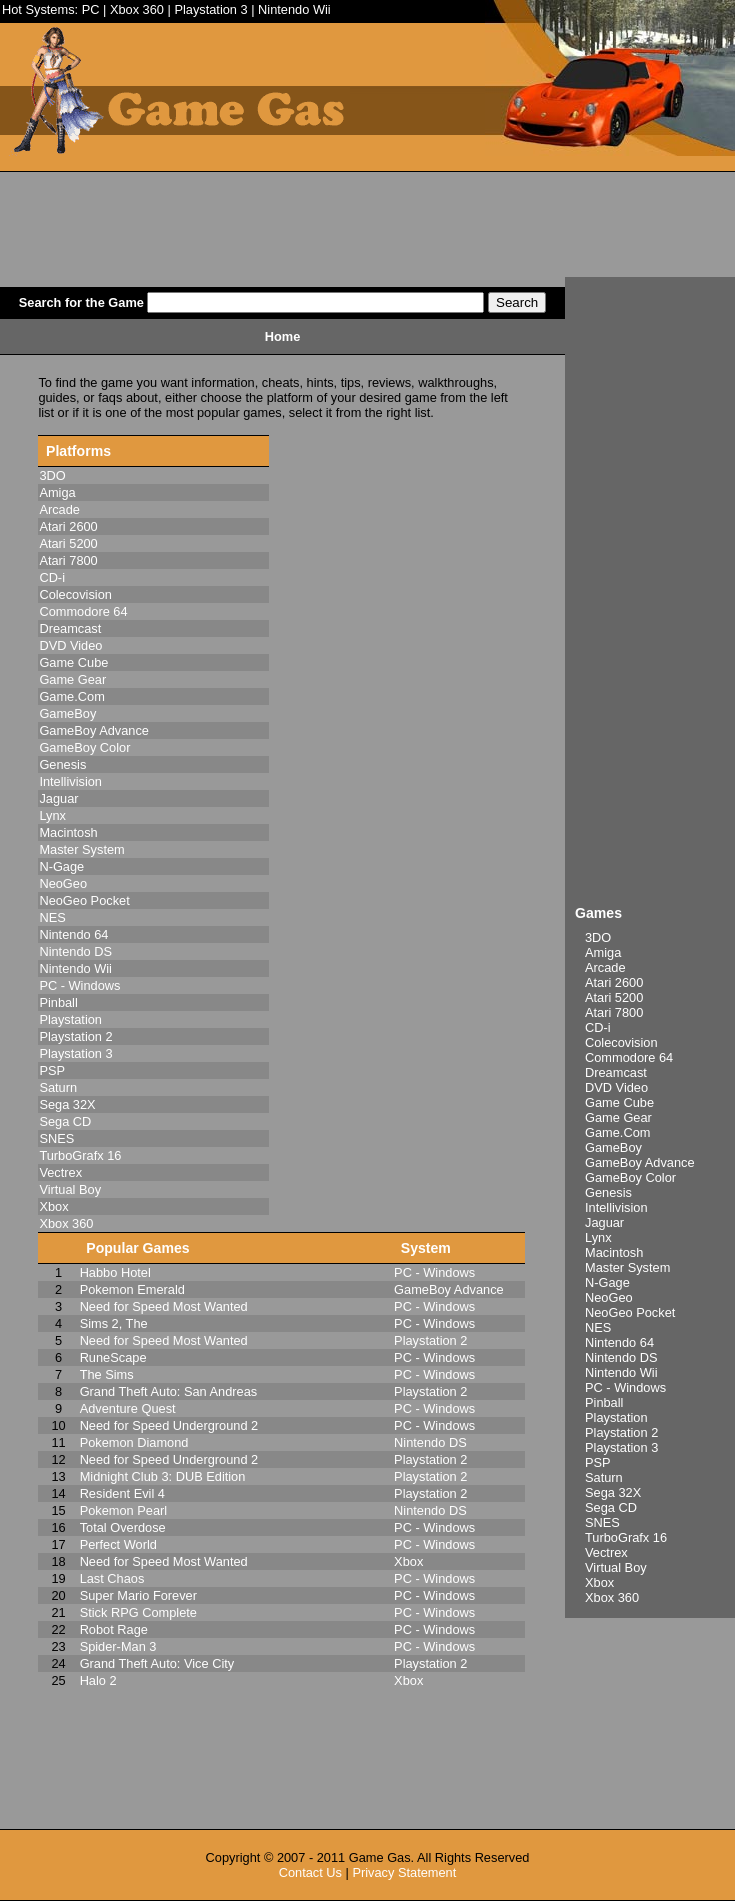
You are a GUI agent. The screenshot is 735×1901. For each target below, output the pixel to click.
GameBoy (613, 1147)
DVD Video (616, 1087)
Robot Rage (114, 1629)
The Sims (107, 1374)
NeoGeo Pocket (630, 1312)
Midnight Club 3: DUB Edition (163, 1476)
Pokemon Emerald (132, 1289)
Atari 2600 (614, 982)
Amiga (603, 952)
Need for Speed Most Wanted (164, 1306)
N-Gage (607, 1282)
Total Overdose (123, 1527)
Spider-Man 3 (118, 1646)
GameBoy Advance (640, 1162)
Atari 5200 (614, 997)
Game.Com (617, 1132)
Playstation (616, 1417)
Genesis (608, 1192)
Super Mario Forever (138, 1595)
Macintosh (614, 1252)
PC (91, 9)
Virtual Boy (616, 1567)
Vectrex (606, 1552)
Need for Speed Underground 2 (169, 1425)
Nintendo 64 (619, 1342)
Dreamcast (616, 1072)
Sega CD (611, 1507)
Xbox (599, 1582)
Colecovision (621, 1042)
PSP (598, 1462)
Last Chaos (112, 1578)
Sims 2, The (114, 1323)
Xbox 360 (137, 9)
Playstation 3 (210, 9)
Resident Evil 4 (122, 1493)
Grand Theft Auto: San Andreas (169, 1391)
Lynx (598, 1237)
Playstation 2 (621, 1432)
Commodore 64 (629, 1057)
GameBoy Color (630, 1177)
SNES (602, 1522)
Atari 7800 (614, 1012)
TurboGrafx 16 (626, 1537)
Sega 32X (613, 1492)
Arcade (605, 967)
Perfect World (118, 1544)
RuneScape (113, 1357)
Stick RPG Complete (138, 1612)
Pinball (604, 1402)
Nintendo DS (621, 1357)
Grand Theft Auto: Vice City (157, 1663)
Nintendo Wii (294, 9)
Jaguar (604, 1222)
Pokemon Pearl (124, 1510)
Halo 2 (98, 1680)
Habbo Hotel (115, 1272)
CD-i (598, 1027)
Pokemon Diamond (134, 1442)
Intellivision (616, 1207)
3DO (598, 937)
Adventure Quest (128, 1408)
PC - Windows (625, 1387)
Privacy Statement (404, 1872)
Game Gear (618, 1117)
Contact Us (310, 1872)
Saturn (604, 1477)
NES (598, 1327)
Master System (627, 1267)
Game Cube (619, 1102)
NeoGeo (609, 1297)
